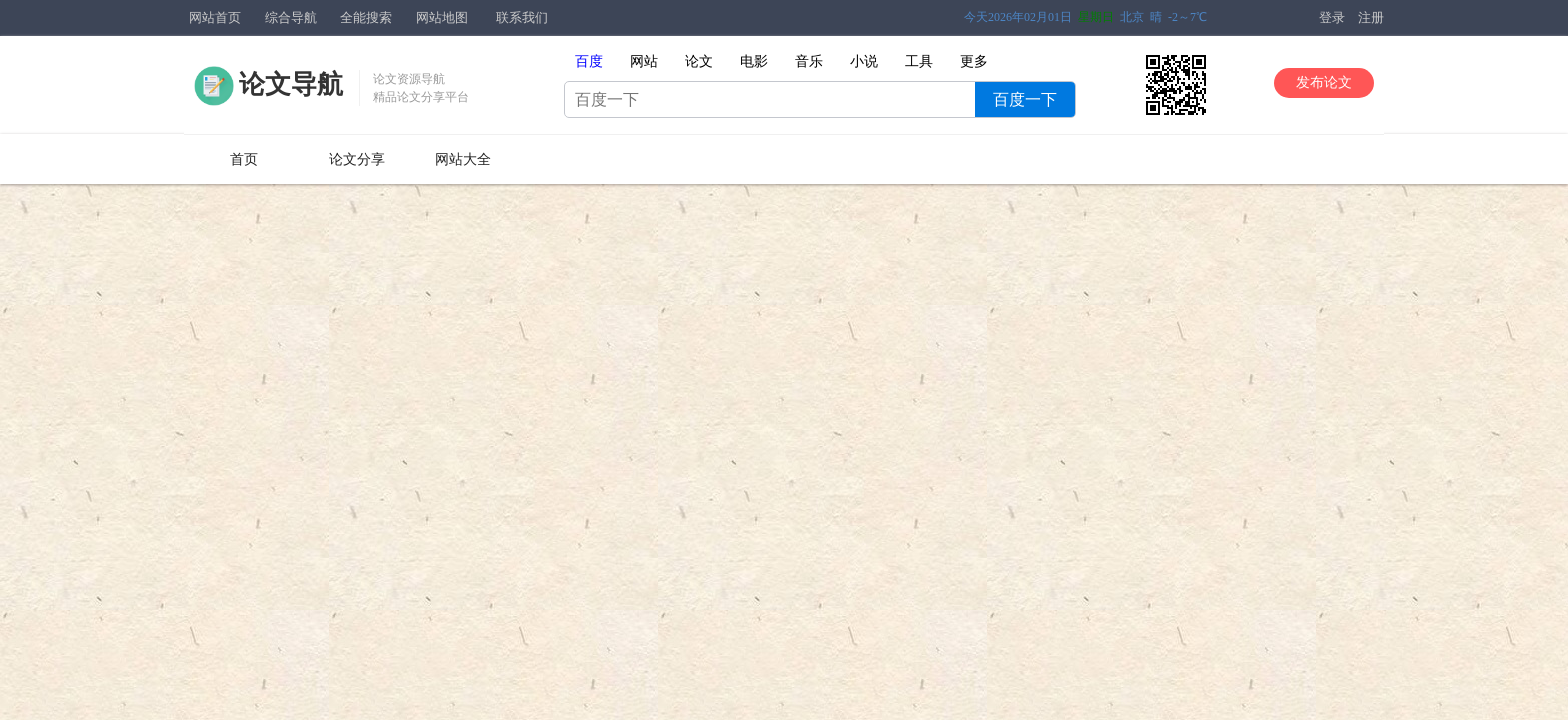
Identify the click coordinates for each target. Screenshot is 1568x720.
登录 (1332, 17)
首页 (244, 159)
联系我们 (522, 17)
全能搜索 (366, 17)
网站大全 (463, 159)
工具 (919, 61)
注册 (1371, 17)
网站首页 (215, 17)
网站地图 (442, 17)
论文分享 (357, 159)
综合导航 (291, 17)
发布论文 (1324, 82)
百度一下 (1025, 99)
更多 (974, 61)
